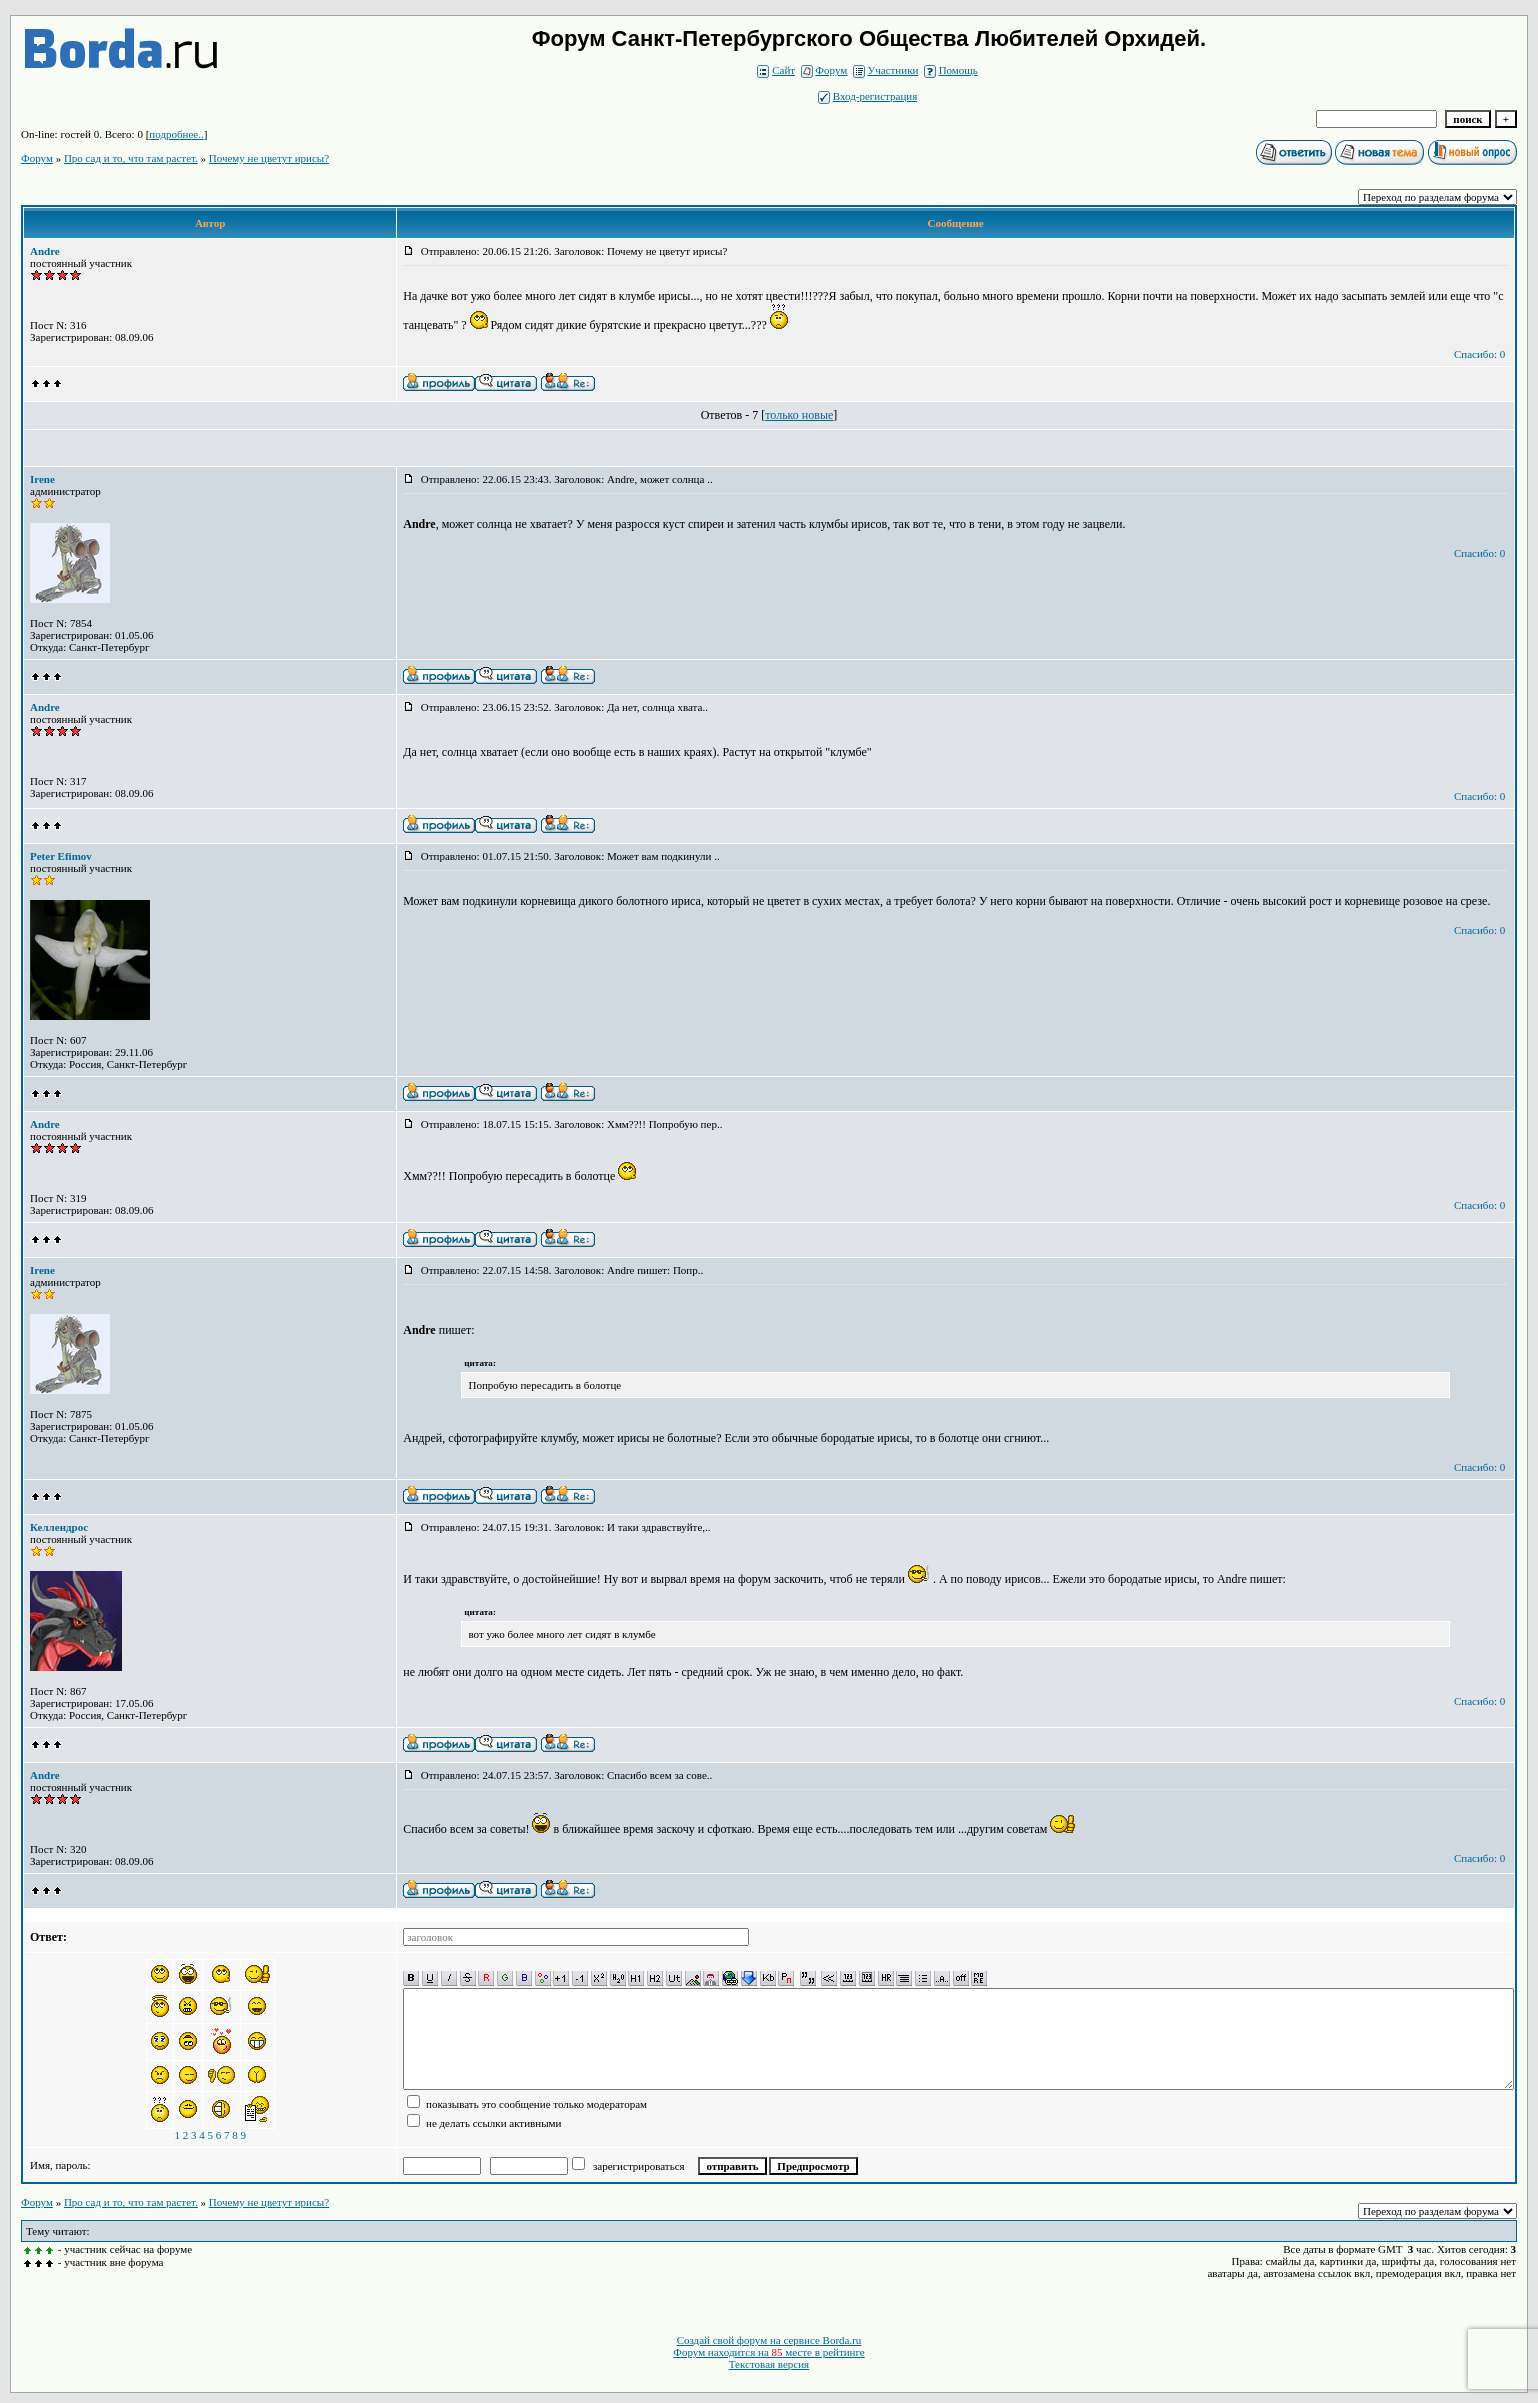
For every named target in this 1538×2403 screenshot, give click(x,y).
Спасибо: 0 (1479, 354)
